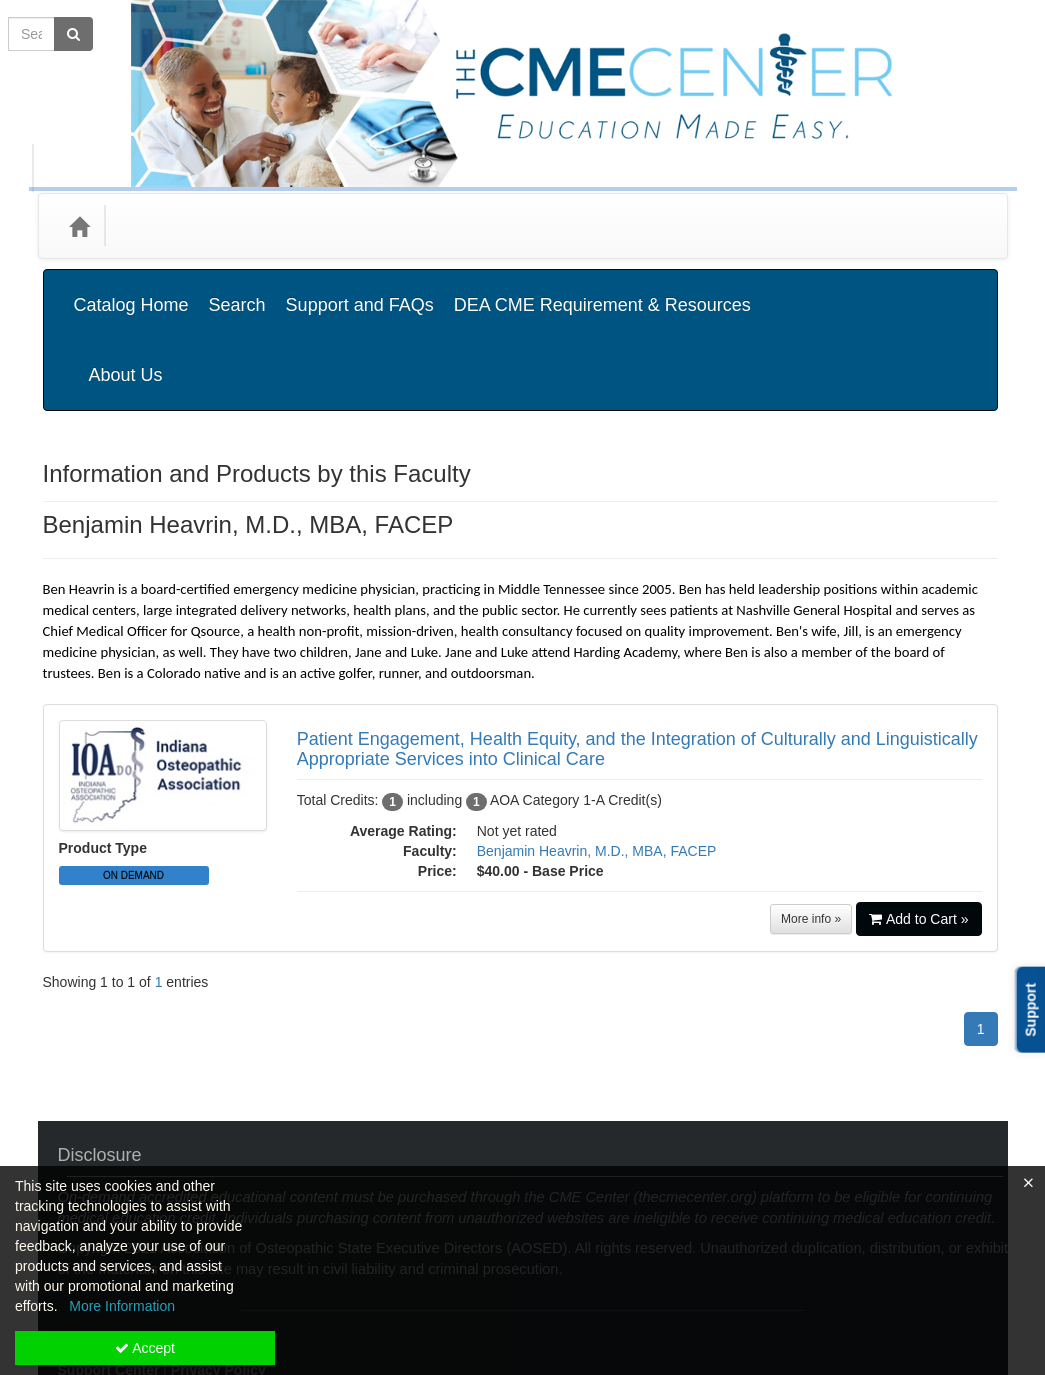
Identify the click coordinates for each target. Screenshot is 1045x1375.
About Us (941, 290)
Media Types (271, 225)
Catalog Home (131, 290)
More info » (811, 819)
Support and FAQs (360, 290)
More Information (122, 1306)
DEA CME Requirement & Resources (602, 290)
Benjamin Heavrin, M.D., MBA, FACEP (597, 751)
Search (237, 290)
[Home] (79, 226)
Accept (145, 1348)
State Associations (404, 225)
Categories (164, 225)
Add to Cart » (919, 819)
